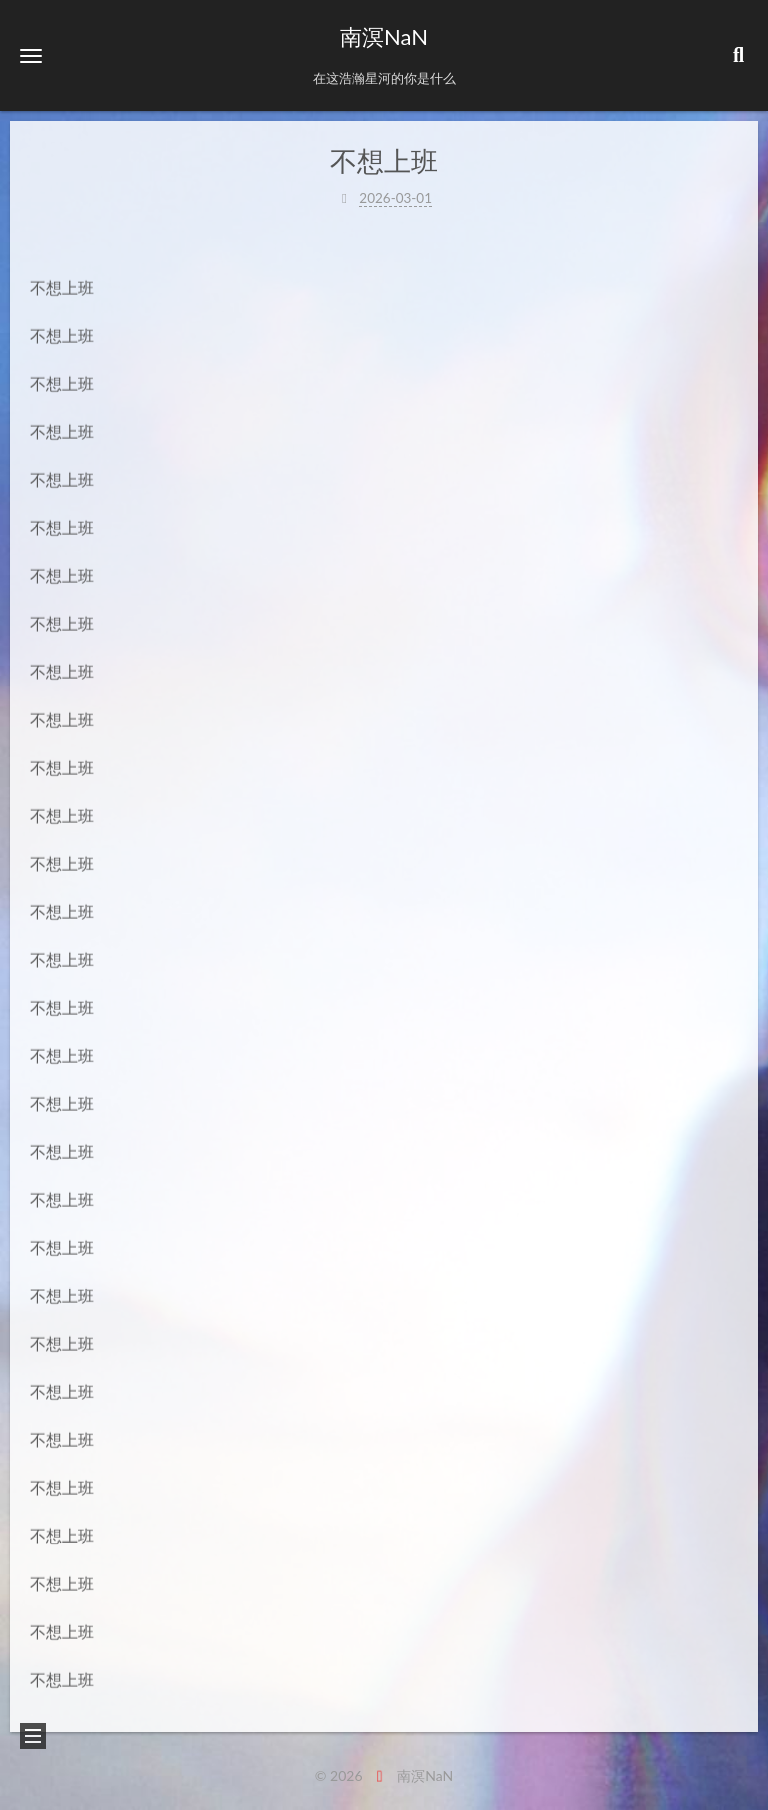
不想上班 (384, 159)
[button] (31, 55)
